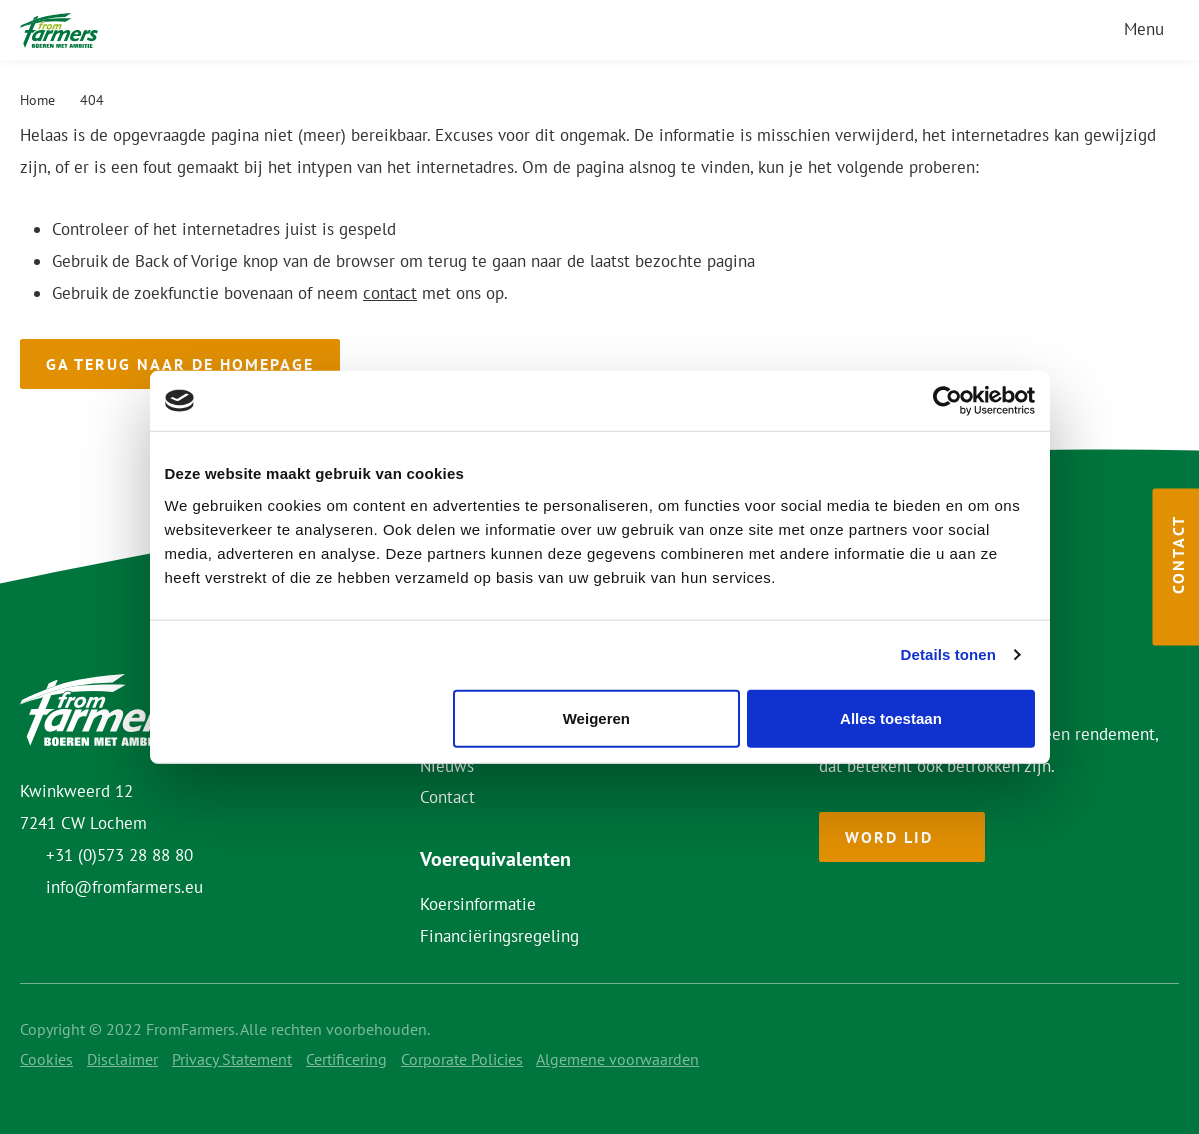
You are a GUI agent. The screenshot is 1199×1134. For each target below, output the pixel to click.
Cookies (46, 1059)
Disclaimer (122, 1059)
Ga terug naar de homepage (180, 364)
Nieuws (447, 766)
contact (390, 293)
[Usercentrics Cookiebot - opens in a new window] (947, 401)
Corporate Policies (462, 1059)
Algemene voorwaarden (617, 1059)
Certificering (346, 1059)
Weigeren (596, 717)
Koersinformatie (478, 904)
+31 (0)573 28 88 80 (119, 855)
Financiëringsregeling (499, 936)
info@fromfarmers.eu (124, 887)
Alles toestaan (891, 717)
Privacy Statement (232, 1059)
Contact (447, 797)
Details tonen (948, 654)
